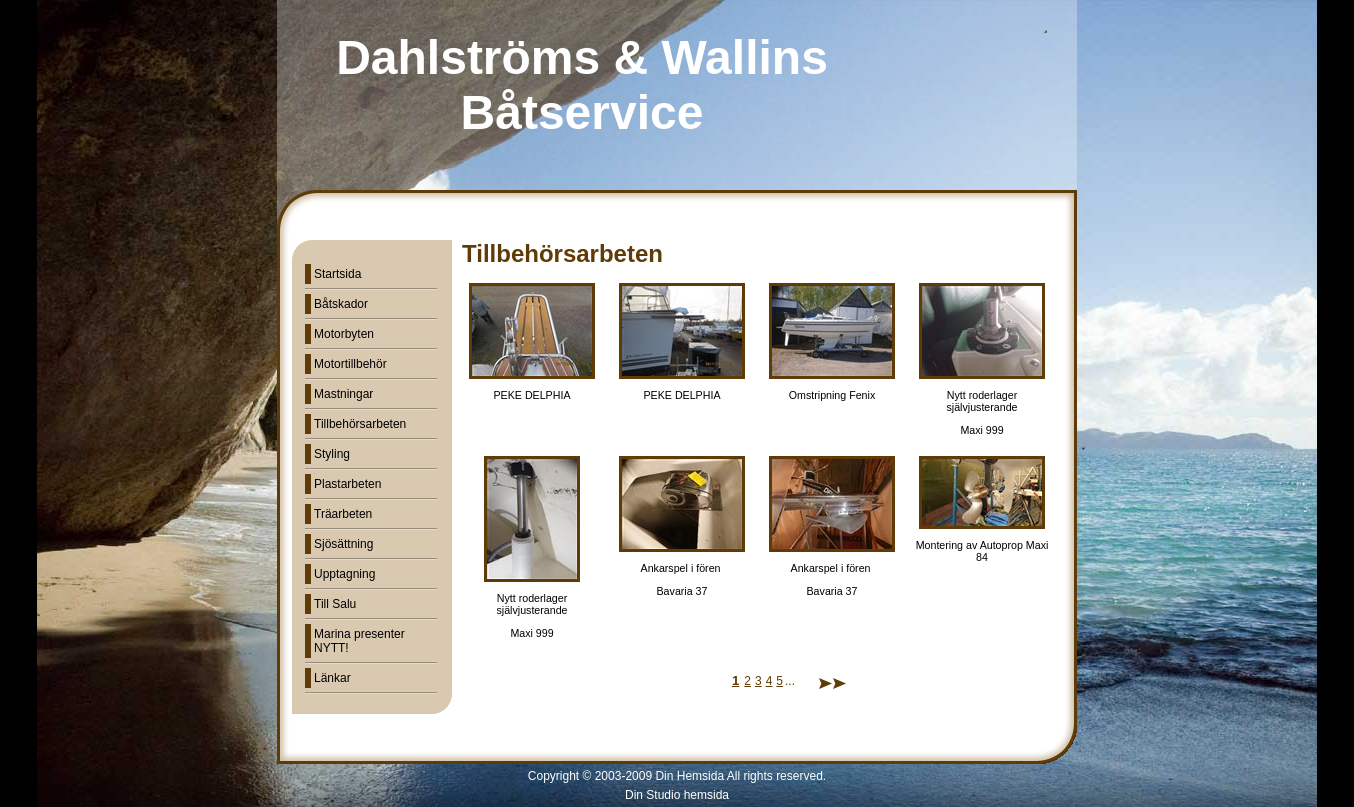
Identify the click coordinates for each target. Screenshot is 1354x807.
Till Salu (335, 604)
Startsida (337, 274)
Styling (332, 454)
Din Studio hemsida (677, 795)
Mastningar (343, 394)
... (790, 681)
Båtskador (341, 304)
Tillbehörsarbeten (360, 424)
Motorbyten (344, 334)
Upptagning (344, 574)
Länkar (332, 678)
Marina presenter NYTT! (359, 641)
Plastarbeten (347, 484)
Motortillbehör (350, 364)
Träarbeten (343, 514)
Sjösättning (343, 544)
